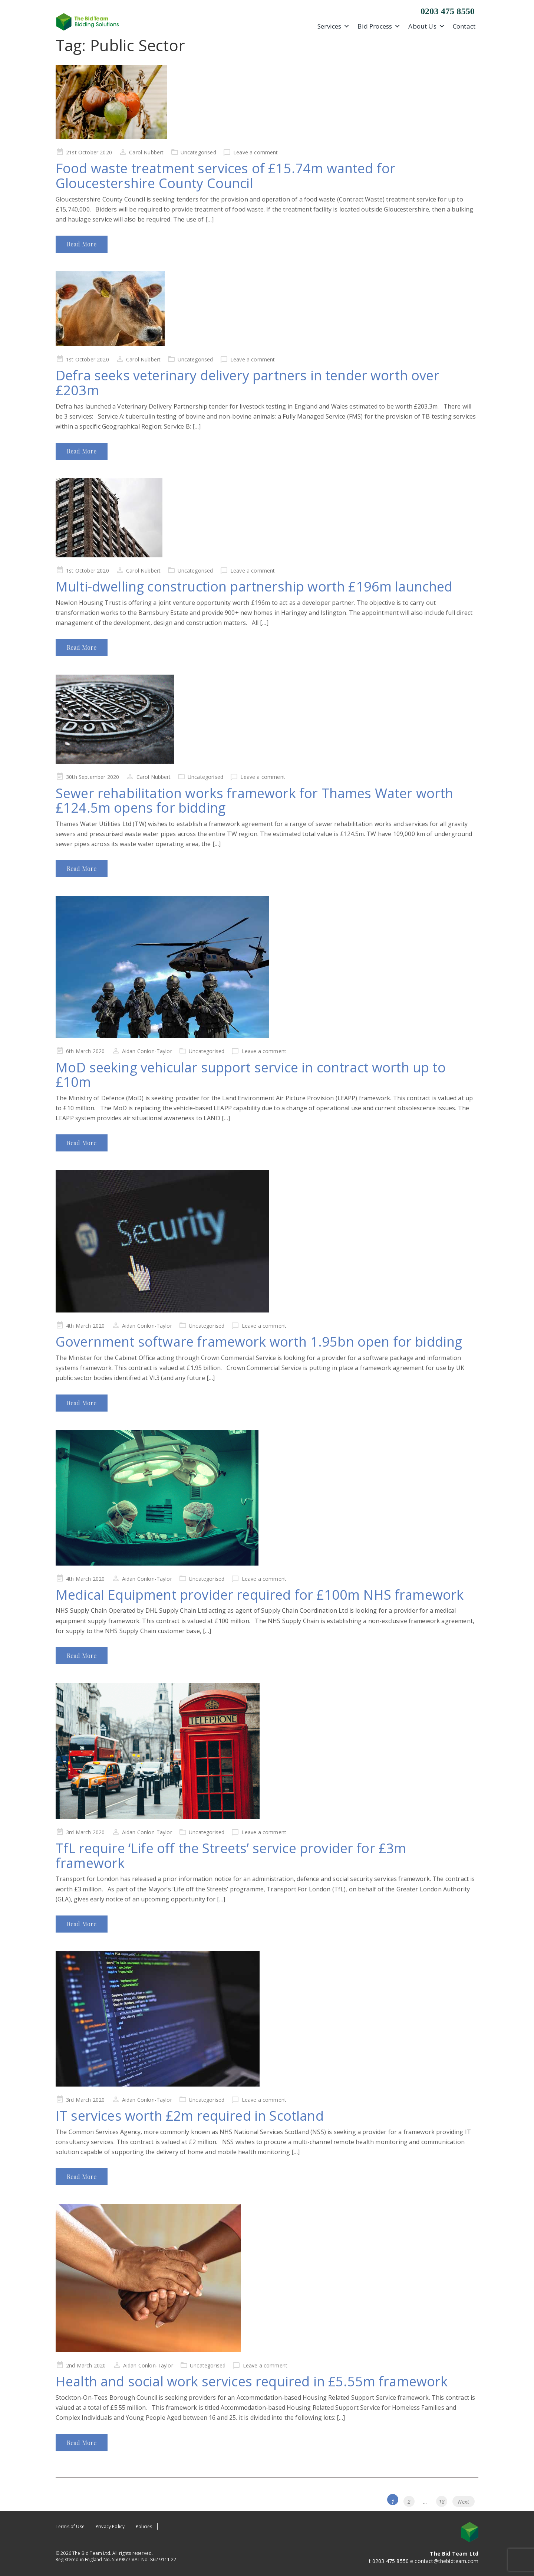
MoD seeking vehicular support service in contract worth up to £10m (251, 1074)
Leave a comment (255, 152)
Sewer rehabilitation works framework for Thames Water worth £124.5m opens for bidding (254, 800)
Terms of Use (70, 2526)
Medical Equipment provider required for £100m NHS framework (260, 1595)
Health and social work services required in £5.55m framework (252, 2381)
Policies (144, 2526)
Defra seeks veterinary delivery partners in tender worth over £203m (247, 382)
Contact (464, 26)
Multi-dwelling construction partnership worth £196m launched (254, 586)
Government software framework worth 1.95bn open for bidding (259, 1342)
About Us (426, 26)
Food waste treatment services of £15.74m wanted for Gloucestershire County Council (225, 175)
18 (442, 2500)
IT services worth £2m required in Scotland (190, 2116)
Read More (81, 244)
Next (463, 2501)
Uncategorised (198, 152)
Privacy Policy (110, 2526)
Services (333, 26)
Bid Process (378, 26)
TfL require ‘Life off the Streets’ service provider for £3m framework (231, 1855)
